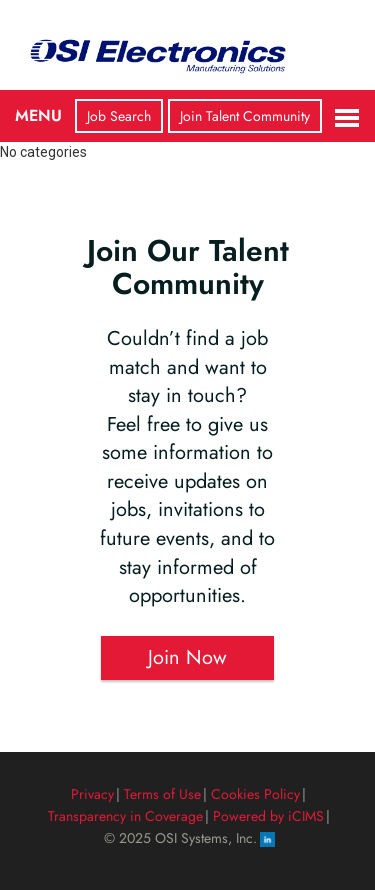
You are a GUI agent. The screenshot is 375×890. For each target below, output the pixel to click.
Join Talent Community (245, 116)
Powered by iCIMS (268, 816)
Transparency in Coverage (125, 816)
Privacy (92, 794)
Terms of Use (162, 794)
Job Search (119, 116)
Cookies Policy (255, 794)
